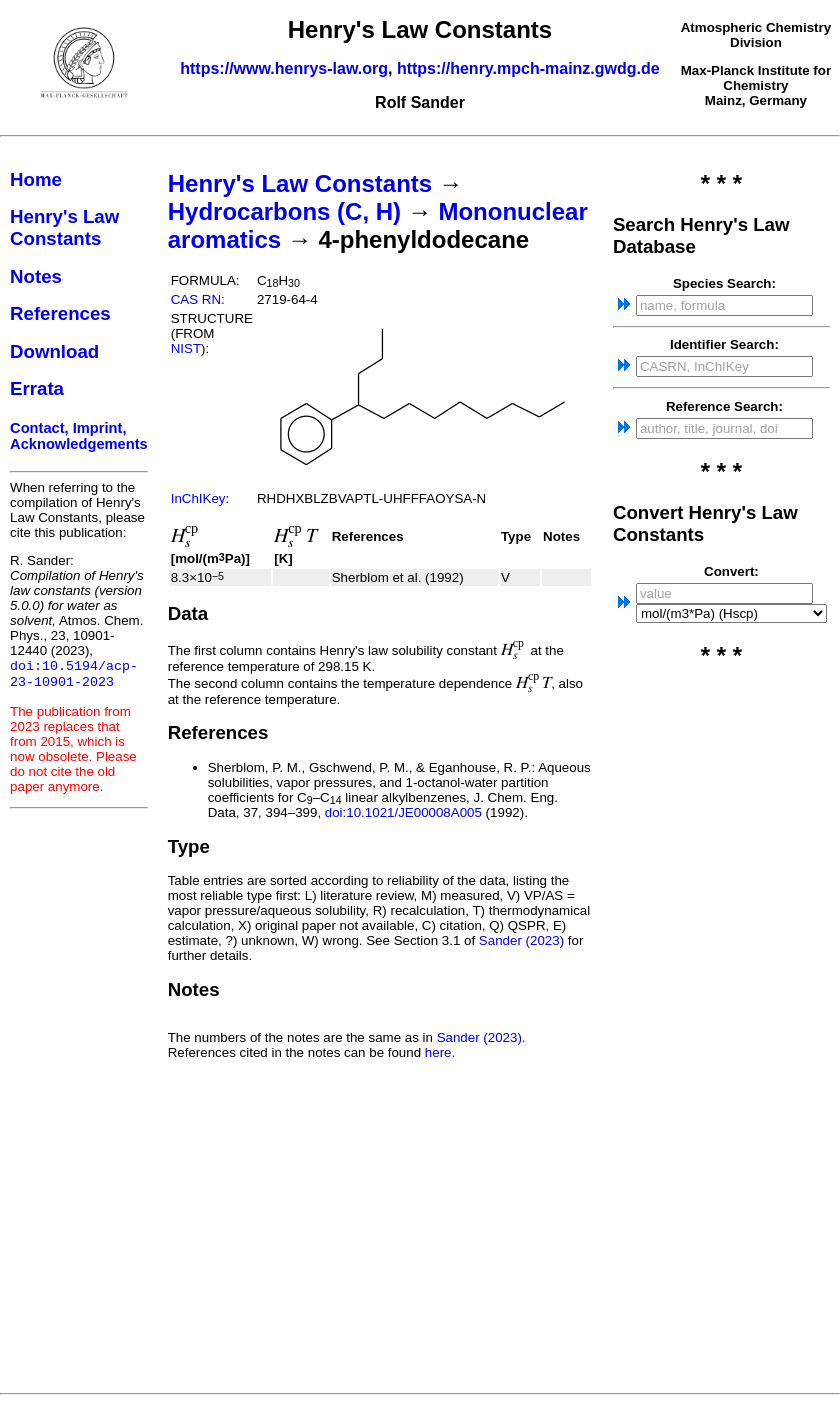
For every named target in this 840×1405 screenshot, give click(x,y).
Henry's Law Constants (64, 227)
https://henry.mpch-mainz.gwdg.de (528, 68)
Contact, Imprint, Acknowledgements (79, 436)
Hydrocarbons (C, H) (284, 211)
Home (36, 179)
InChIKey (198, 498)
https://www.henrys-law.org (284, 68)
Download (54, 351)
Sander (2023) (521, 940)
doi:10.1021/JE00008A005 (403, 812)
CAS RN (196, 299)
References (60, 313)
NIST (186, 348)
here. (440, 1052)
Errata (37, 388)
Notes (36, 276)
